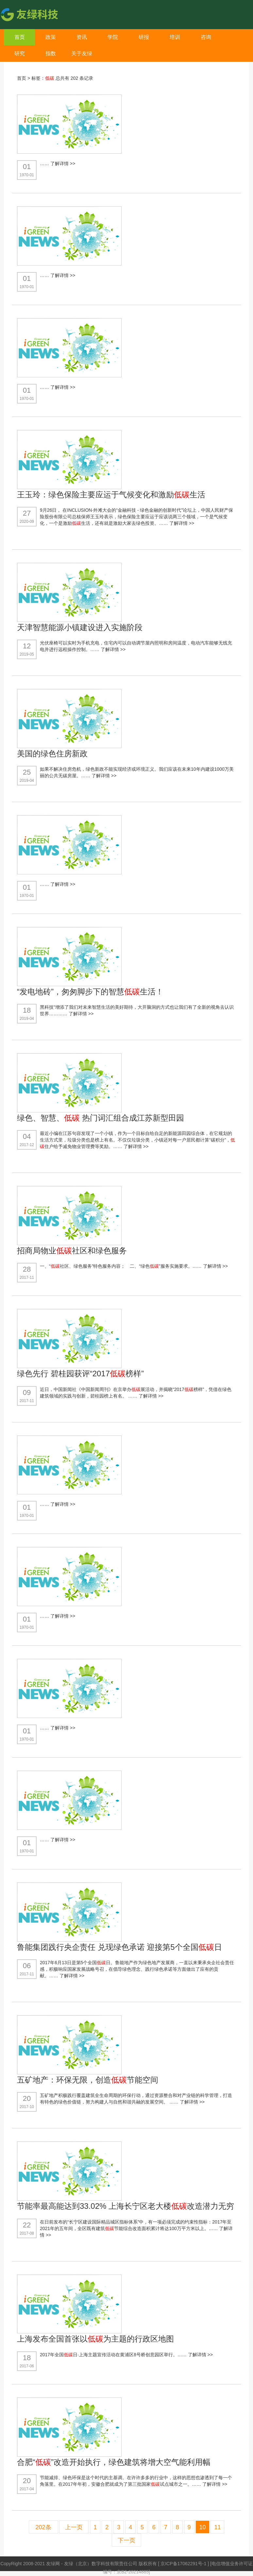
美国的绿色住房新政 (52, 753)
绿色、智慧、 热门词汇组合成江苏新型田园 (100, 1117)
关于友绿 (81, 53)
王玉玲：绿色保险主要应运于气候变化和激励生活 (111, 494)
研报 (144, 37)
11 (217, 2527)
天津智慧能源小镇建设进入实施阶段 (80, 627)
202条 (43, 2527)
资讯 (81, 37)
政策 (50, 37)
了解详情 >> (62, 163)
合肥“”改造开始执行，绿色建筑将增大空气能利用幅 (114, 2462)
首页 (19, 37)
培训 (175, 37)
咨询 (206, 37)
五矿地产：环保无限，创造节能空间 (87, 2079)
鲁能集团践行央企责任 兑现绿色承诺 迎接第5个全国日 (119, 1947)
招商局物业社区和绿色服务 (72, 1250)
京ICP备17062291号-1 (184, 2563)
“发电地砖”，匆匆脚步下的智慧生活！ (90, 991)
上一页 (74, 2527)
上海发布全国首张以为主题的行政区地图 (95, 2338)
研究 (19, 53)
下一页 (126, 2540)
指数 (50, 53)
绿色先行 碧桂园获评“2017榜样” (80, 1373)
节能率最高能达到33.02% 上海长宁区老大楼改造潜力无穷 (125, 2206)
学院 (113, 37)
